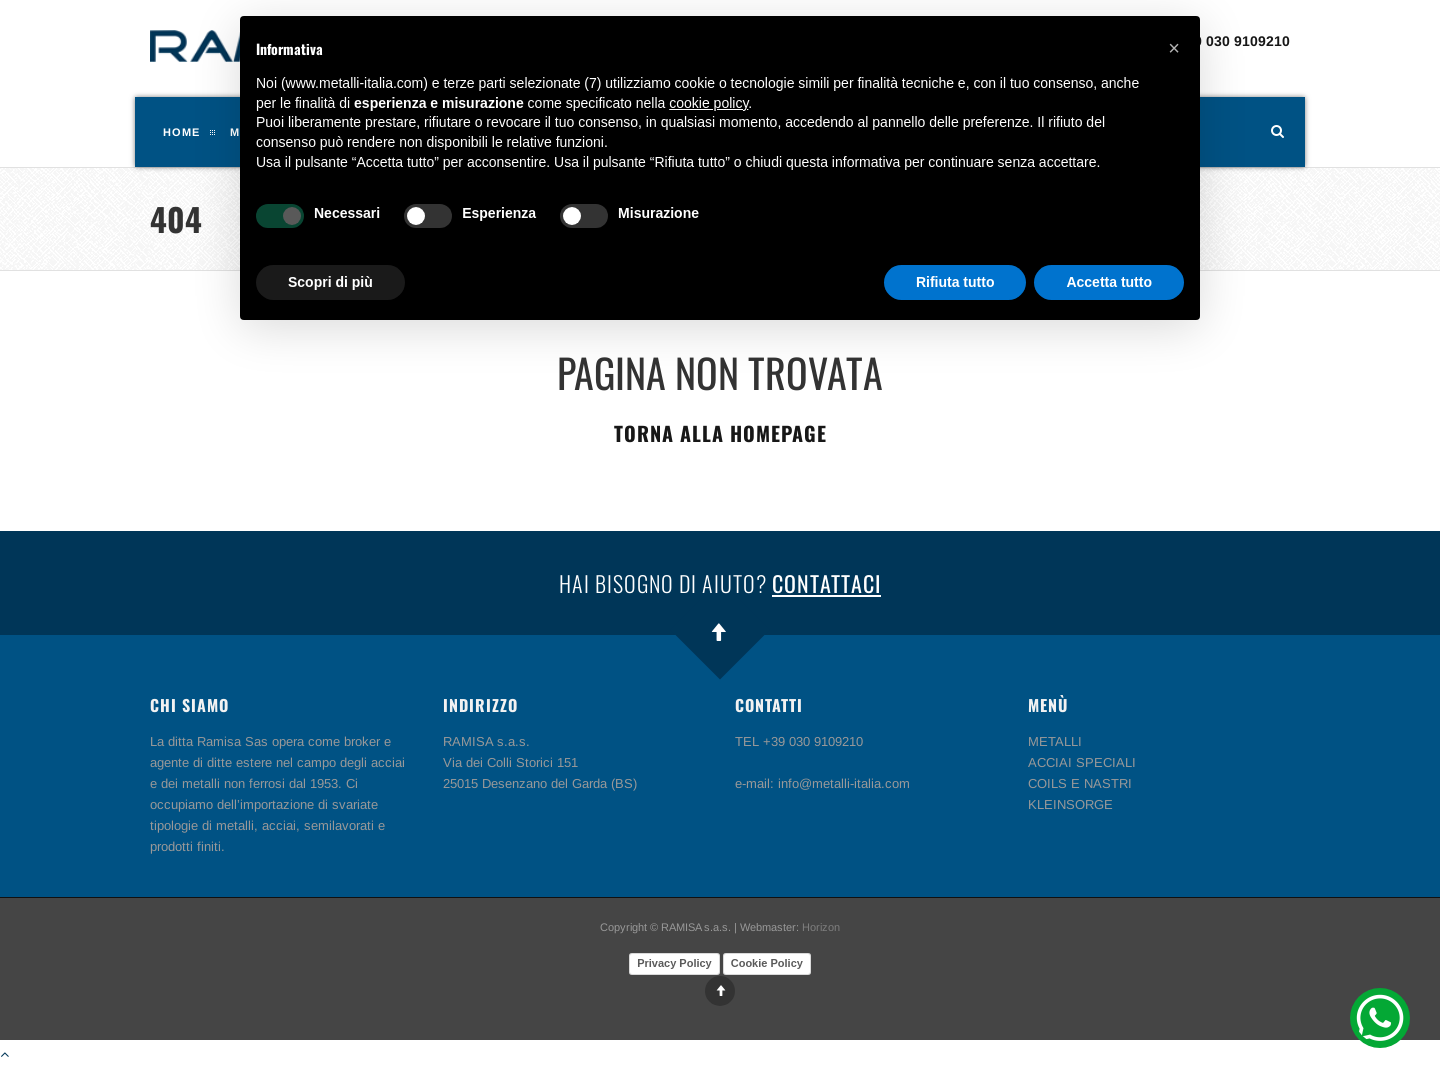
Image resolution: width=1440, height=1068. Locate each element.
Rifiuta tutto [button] (955, 282)
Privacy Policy (674, 963)
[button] (1174, 48)
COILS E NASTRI (1080, 783)
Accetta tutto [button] (1109, 282)
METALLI (1055, 741)
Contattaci (826, 583)
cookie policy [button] (708, 103)
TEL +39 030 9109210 (1218, 41)
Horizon (821, 927)
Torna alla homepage (720, 433)
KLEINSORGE (1070, 804)
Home (181, 132)
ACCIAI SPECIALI (1082, 762)
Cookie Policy (767, 963)
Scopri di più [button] (330, 282)
